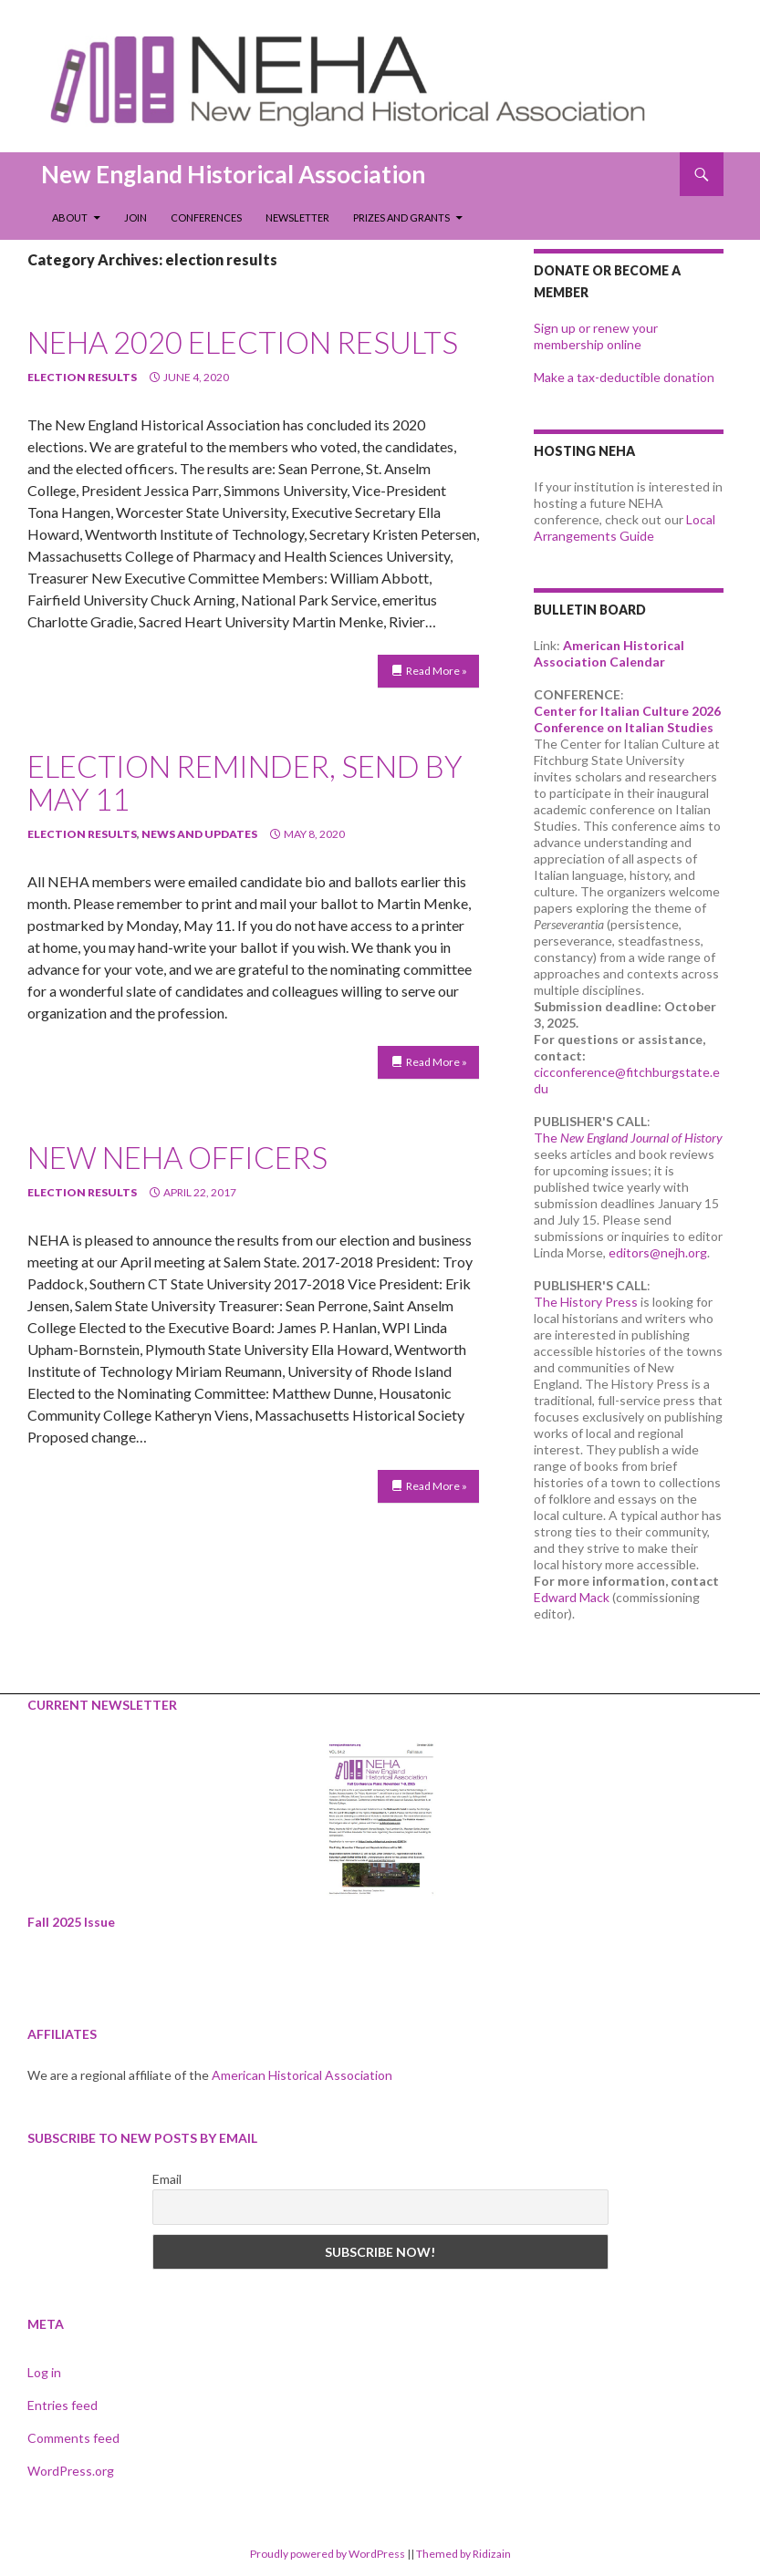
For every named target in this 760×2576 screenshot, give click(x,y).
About (70, 217)
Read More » (436, 671)
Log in (44, 2372)
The (628, 1137)
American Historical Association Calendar (609, 653)
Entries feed (62, 2405)
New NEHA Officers (177, 1157)
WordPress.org (70, 2470)
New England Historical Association (233, 174)
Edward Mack (571, 1597)
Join (135, 217)
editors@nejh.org (658, 1252)
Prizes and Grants (401, 217)
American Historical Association (302, 2075)
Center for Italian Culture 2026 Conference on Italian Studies (627, 719)
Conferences (206, 217)
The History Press (586, 1301)
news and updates (199, 834)
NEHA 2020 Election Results (242, 342)
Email (167, 2179)
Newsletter (297, 217)
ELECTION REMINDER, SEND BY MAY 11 (245, 782)
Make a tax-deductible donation (624, 377)
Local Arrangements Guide (624, 527)
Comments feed (73, 2438)
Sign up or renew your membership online (596, 336)
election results (82, 377)
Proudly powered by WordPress (327, 2553)
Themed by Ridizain (463, 2553)
